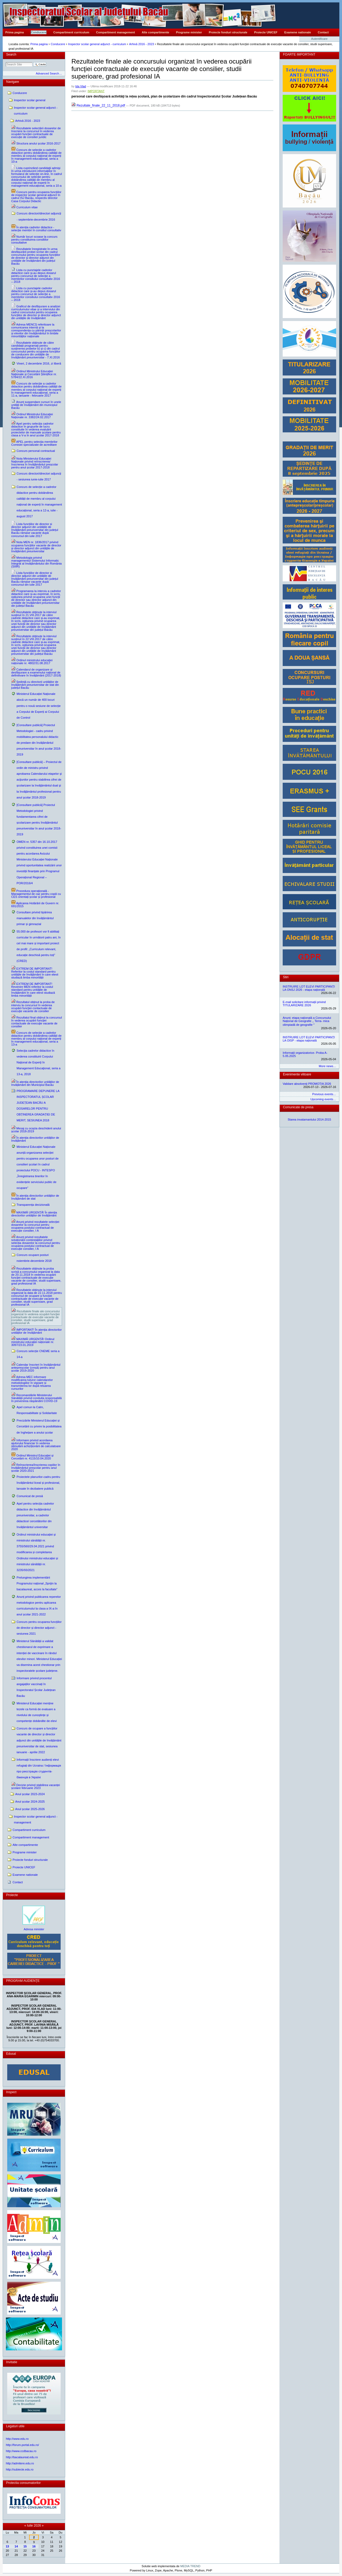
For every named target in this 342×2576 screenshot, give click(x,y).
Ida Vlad (80, 86)
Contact (323, 32)
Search (11, 54)
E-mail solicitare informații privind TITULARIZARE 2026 (304, 1003)
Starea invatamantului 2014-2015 (309, 1119)
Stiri (286, 977)
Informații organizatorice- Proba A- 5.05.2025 (305, 1054)
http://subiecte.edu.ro (19, 2469)
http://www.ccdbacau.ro (21, 2451)
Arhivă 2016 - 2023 (141, 44)
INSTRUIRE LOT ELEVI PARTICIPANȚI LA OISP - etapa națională (309, 1039)
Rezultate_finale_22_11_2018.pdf (98, 105)
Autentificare (319, 38)
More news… (327, 1066)
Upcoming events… (323, 1099)
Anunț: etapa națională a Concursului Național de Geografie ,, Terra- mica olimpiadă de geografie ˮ (307, 1021)
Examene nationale (297, 32)
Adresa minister (34, 1929)
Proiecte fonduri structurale (228, 32)
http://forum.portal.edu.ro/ (22, 2444)
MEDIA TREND (190, 2566)
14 (16, 2546)
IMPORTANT (96, 91)
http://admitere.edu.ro (20, 2463)
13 (7, 2546)
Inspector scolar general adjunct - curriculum (97, 44)
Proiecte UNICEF (265, 32)
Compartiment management (115, 32)
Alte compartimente (155, 32)
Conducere (38, 32)
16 (34, 2546)
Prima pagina (14, 32)
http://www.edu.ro (17, 2438)
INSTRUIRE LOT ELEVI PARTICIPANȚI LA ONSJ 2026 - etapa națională (309, 988)
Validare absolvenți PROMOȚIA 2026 (307, 1083)
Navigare (12, 82)
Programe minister (189, 32)
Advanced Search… (49, 73)
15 (25, 2546)
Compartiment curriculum (71, 32)
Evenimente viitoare (297, 1074)
